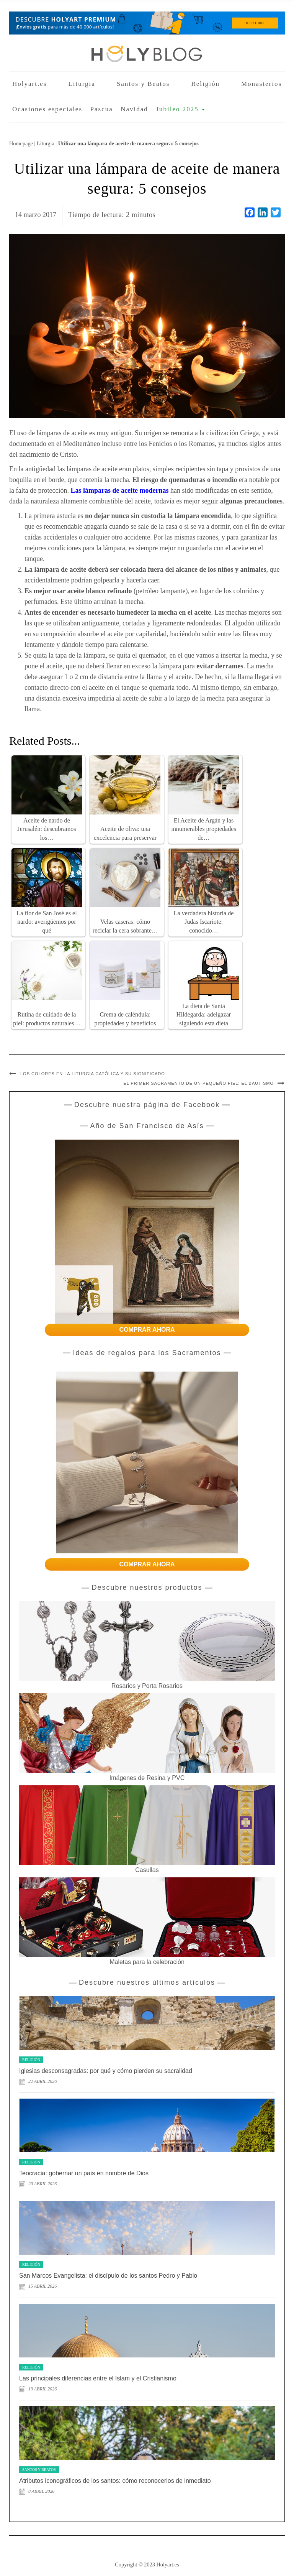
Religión (205, 83)
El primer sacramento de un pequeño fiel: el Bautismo (198, 1083)
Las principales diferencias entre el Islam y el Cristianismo (97, 2378)
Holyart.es (29, 83)
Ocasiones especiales (47, 109)
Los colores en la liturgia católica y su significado (92, 1073)
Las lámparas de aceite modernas (119, 490)
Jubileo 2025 (180, 109)
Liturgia (81, 83)
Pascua (101, 109)
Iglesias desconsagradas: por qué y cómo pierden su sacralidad (105, 2071)
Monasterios (261, 83)
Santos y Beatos (143, 83)
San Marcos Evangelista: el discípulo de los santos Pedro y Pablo (108, 2275)
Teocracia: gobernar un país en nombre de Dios (84, 2173)
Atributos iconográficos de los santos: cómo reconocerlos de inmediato (115, 2480)
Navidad (134, 109)
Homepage (21, 143)
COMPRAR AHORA (147, 1329)
